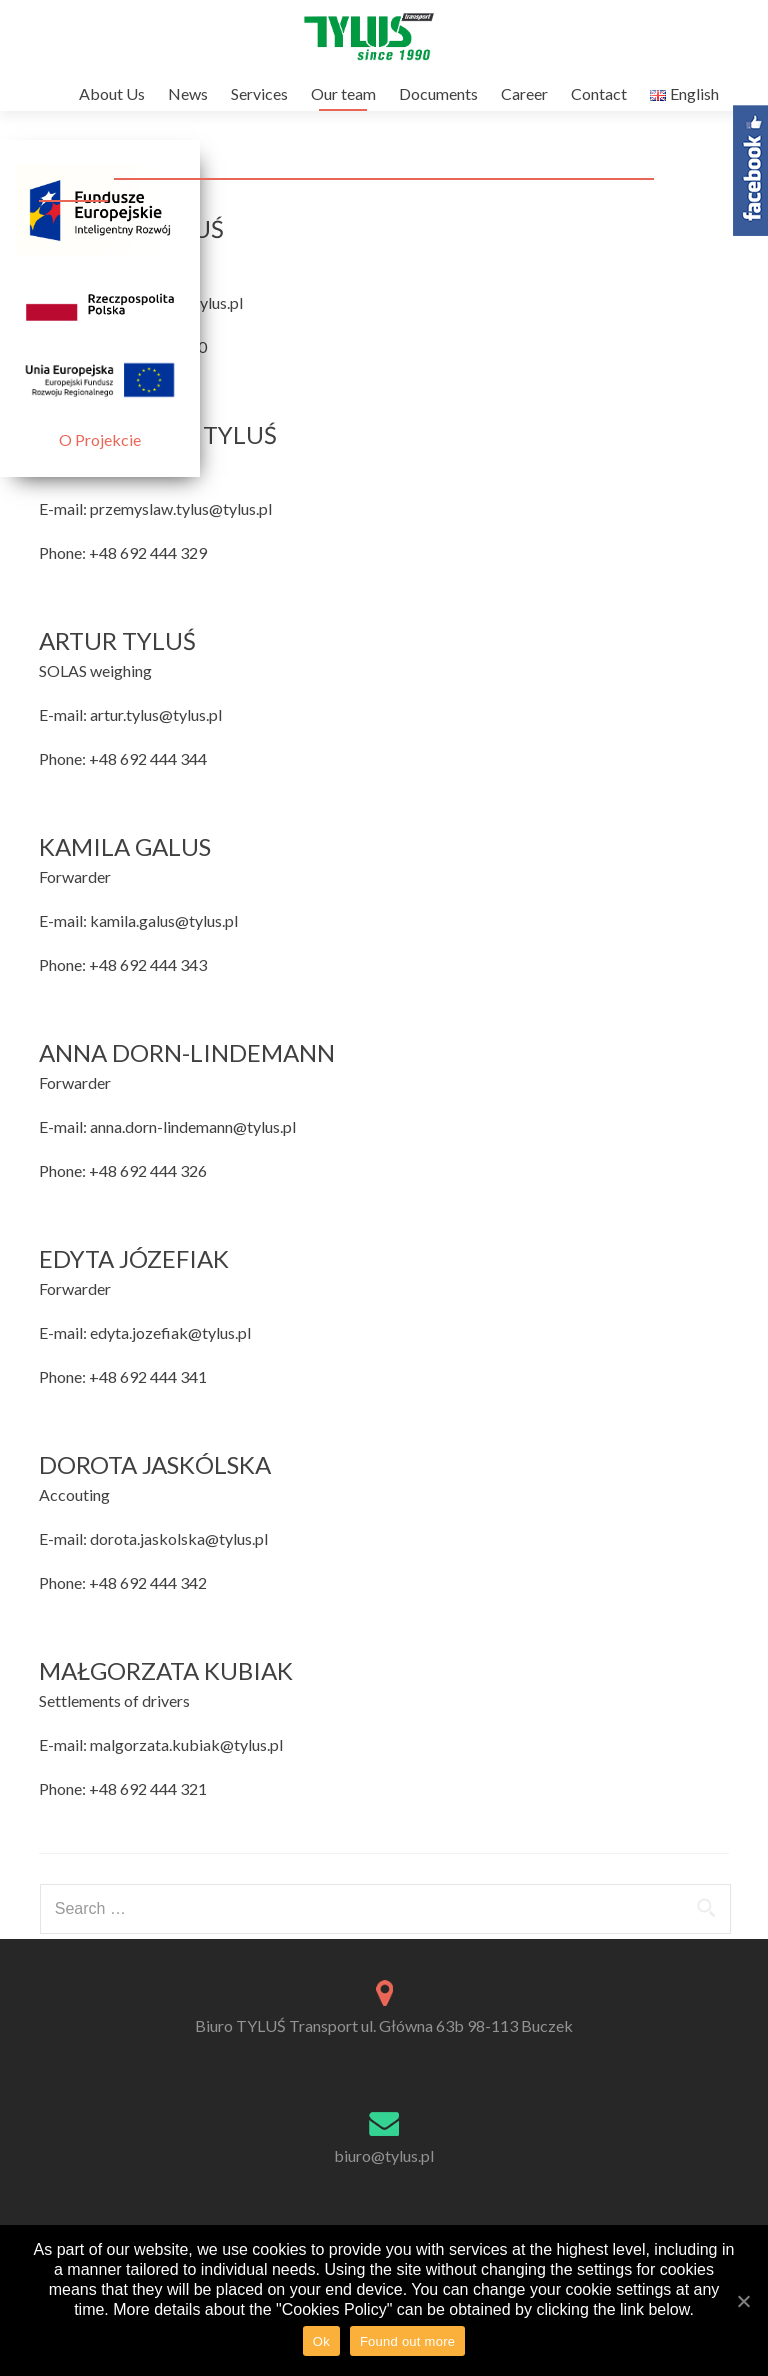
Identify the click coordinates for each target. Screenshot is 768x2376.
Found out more (407, 2341)
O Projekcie (100, 439)
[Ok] (743, 2301)
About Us (112, 93)
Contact (599, 93)
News (188, 93)
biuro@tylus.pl (384, 2155)
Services (259, 93)
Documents (438, 93)
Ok (321, 2341)
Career (524, 93)
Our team (343, 93)
